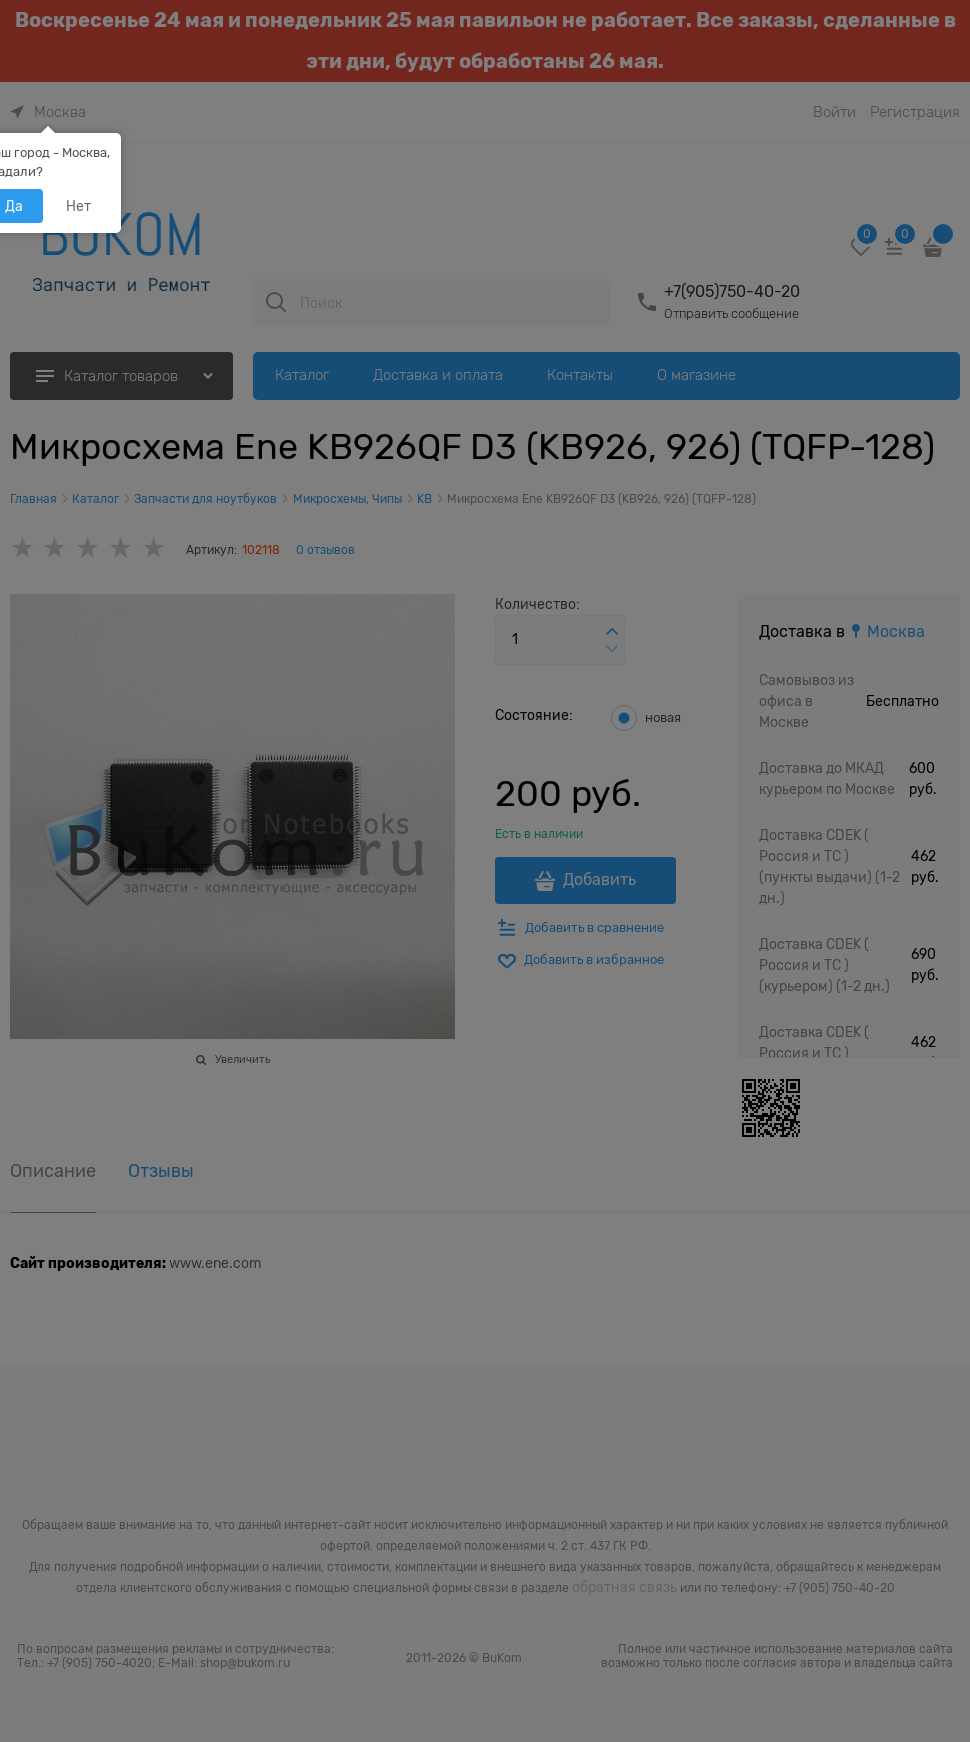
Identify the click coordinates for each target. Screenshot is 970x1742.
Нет (78, 206)
